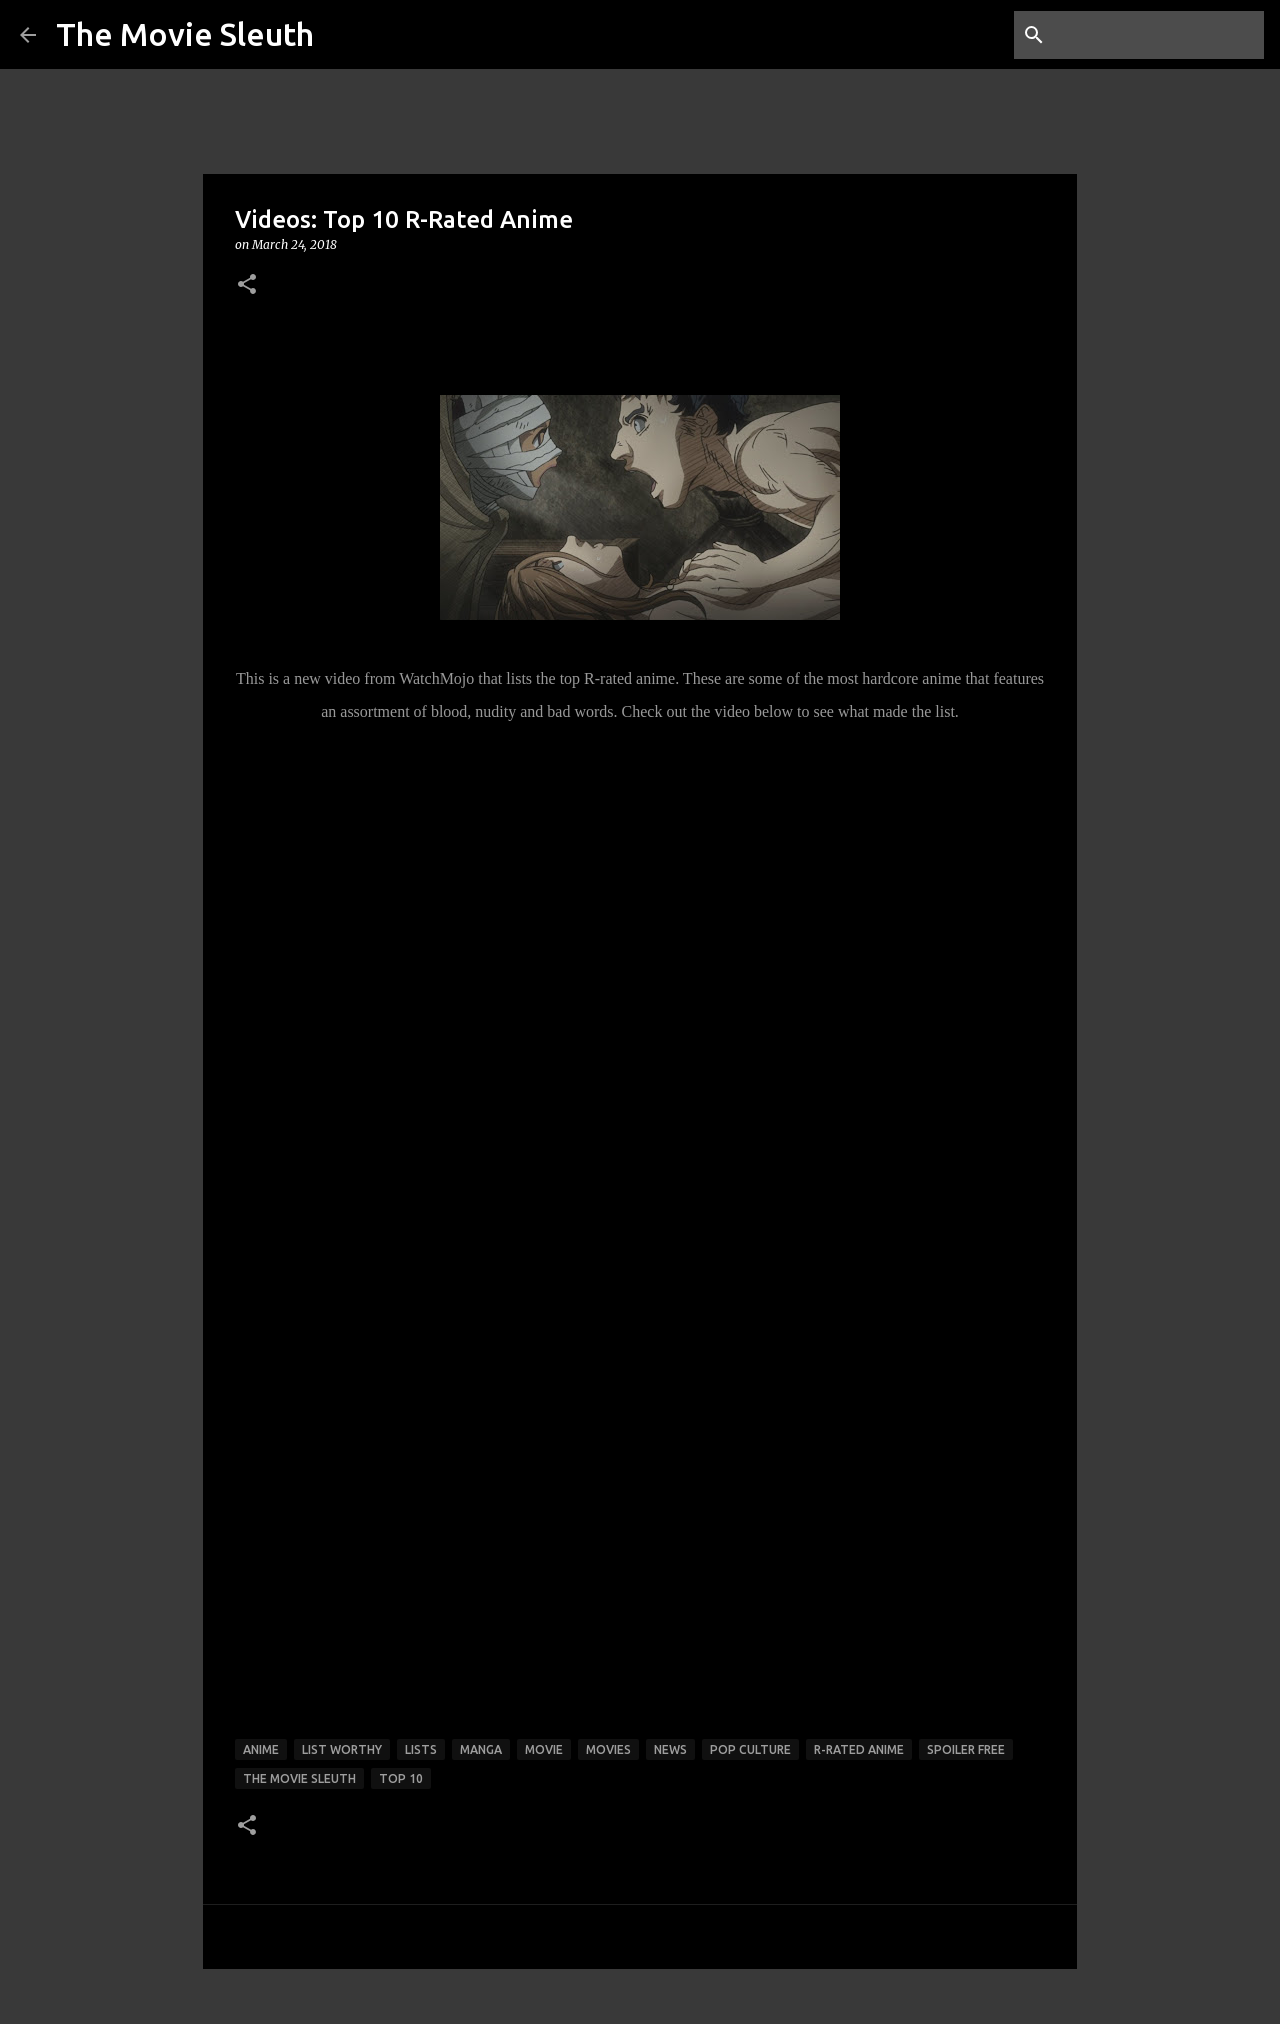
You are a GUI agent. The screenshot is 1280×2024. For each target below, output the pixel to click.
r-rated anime (859, 1749)
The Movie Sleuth (185, 34)
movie (544, 1749)
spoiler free (966, 1749)
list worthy (342, 1749)
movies (608, 1749)
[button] (247, 285)
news (670, 1749)
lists (421, 1749)
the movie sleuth (299, 1778)
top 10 (401, 1778)
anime (261, 1749)
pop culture (750, 1749)
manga (481, 1749)
